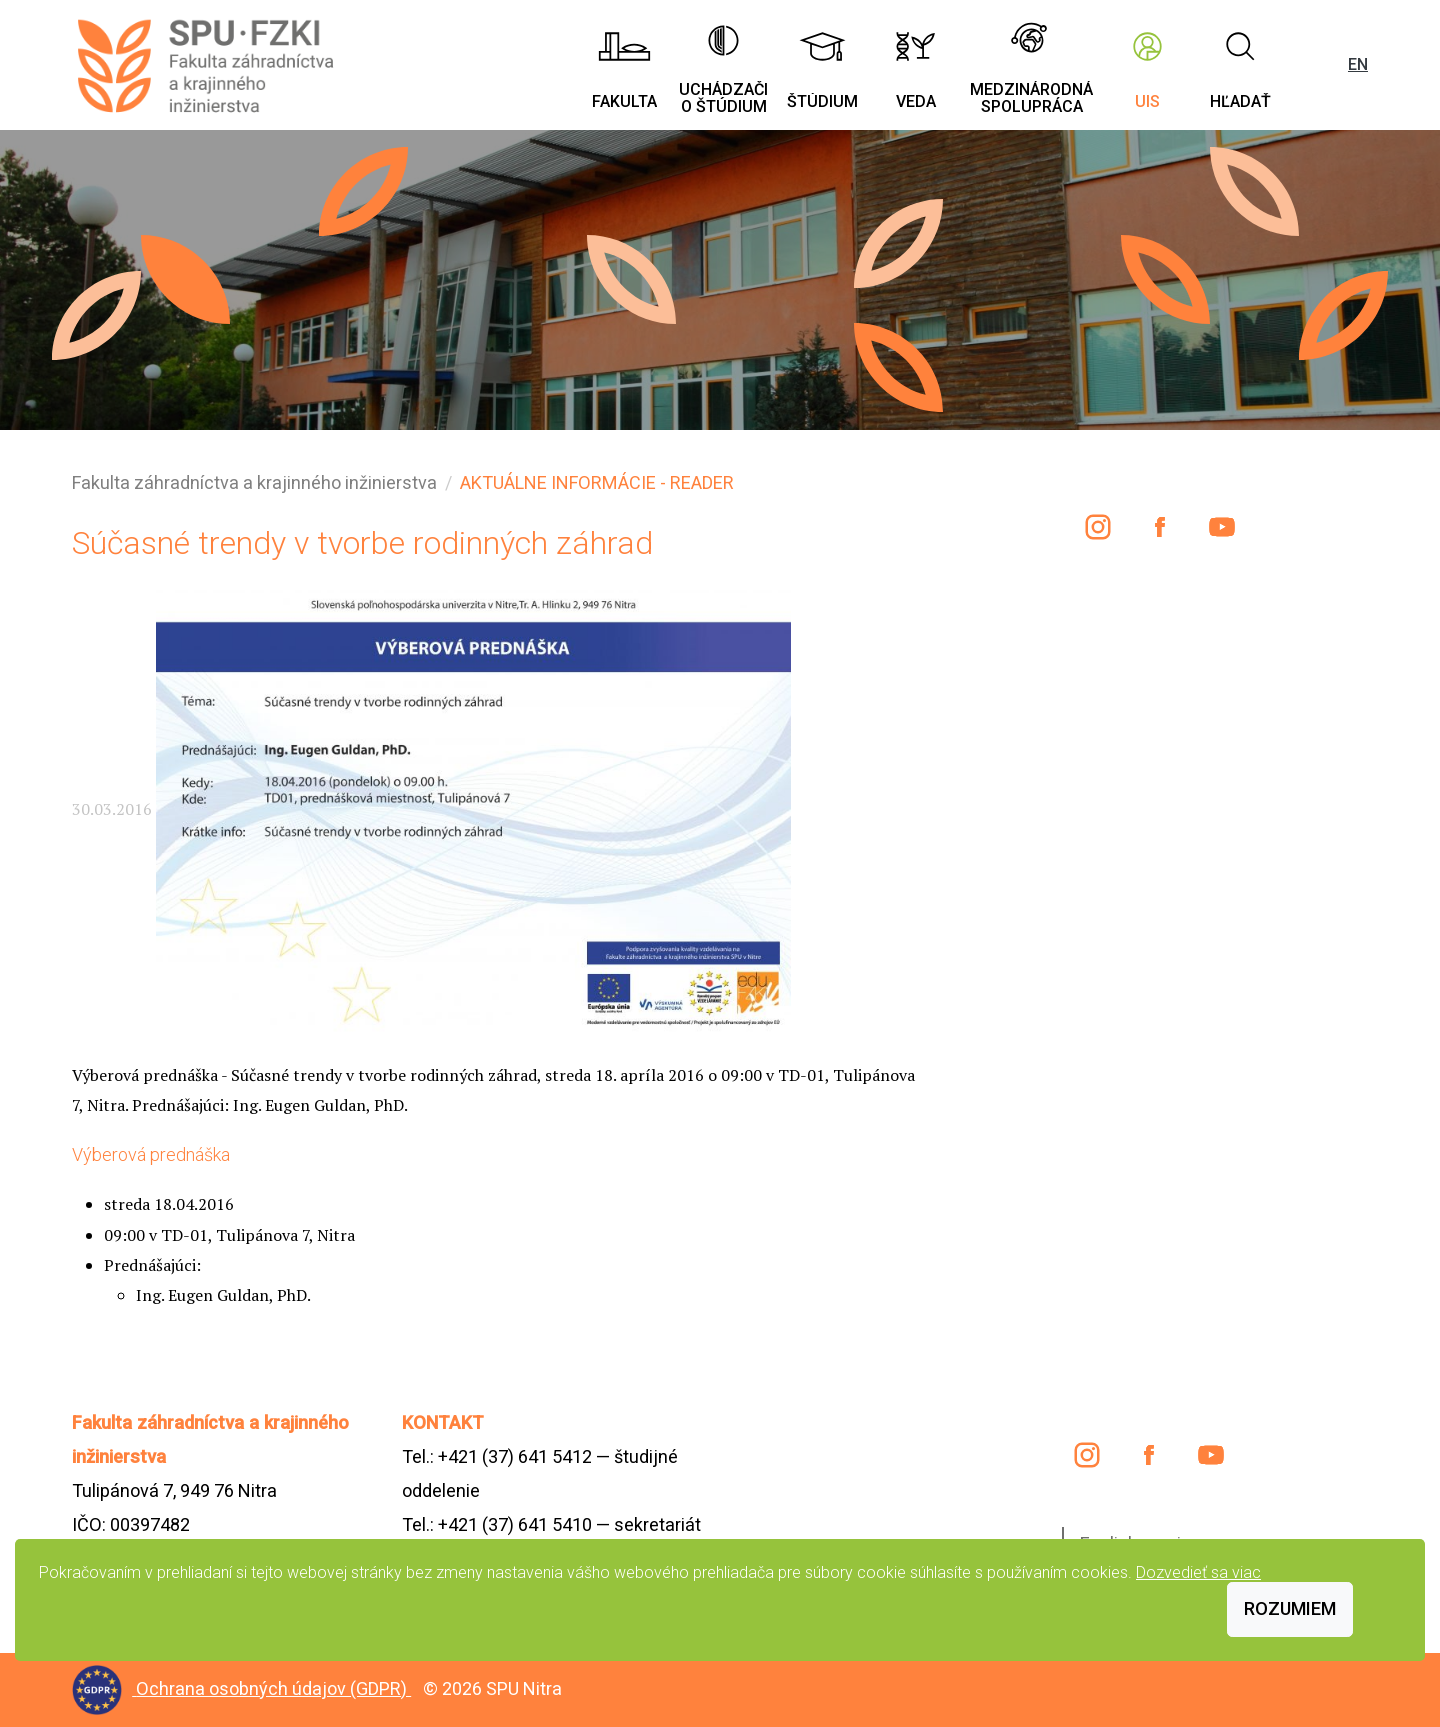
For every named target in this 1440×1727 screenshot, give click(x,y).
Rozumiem (1290, 1608)
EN (1358, 64)
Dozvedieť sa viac (1198, 1572)
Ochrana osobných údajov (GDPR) (273, 1688)
